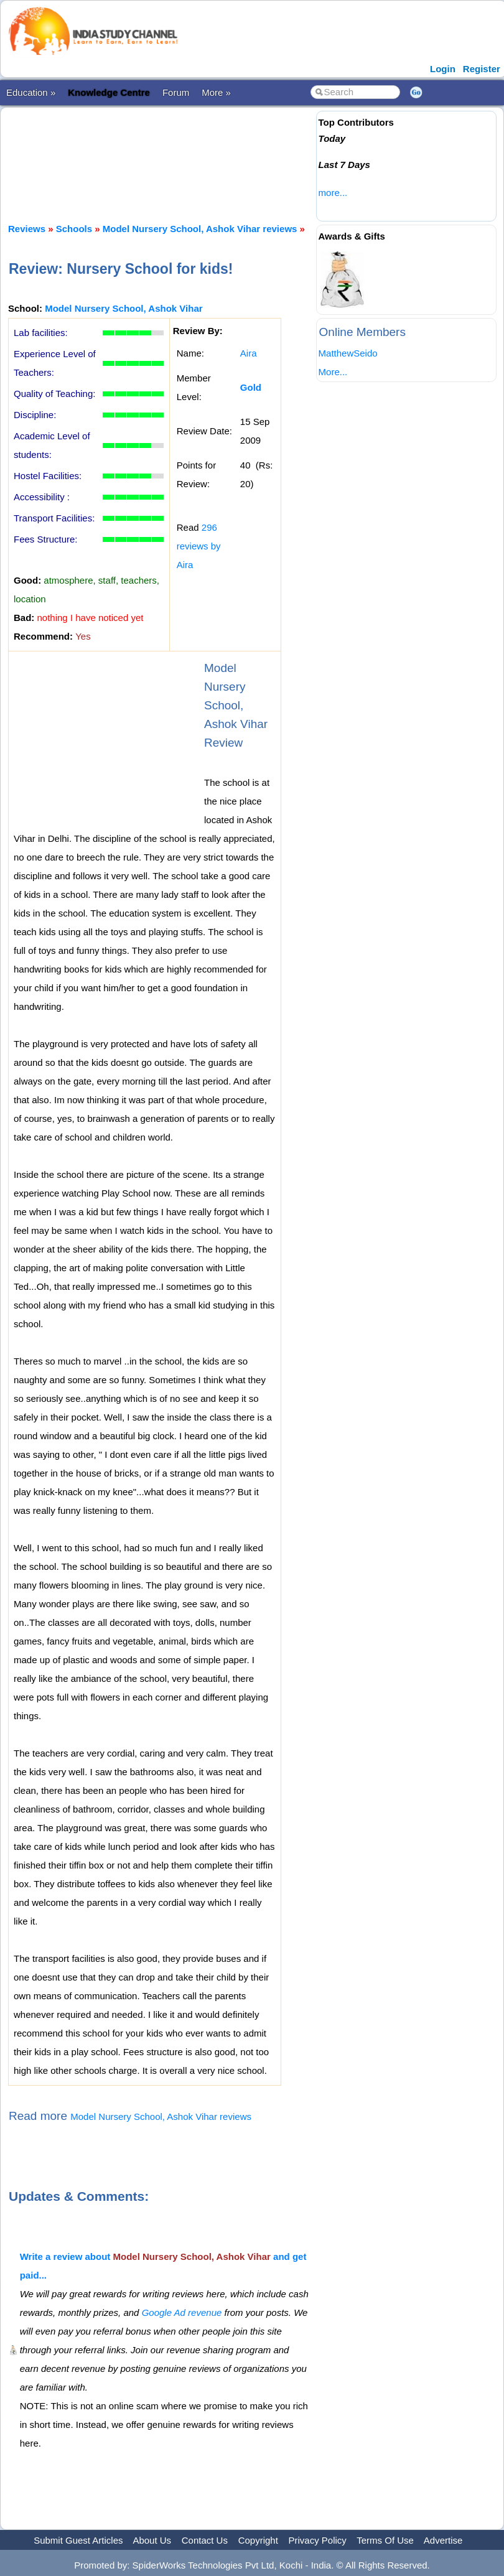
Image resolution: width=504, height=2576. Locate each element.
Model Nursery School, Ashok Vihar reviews (200, 228)
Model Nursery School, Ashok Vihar (123, 308)
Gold (250, 387)
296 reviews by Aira (199, 546)
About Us (152, 2540)
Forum (175, 92)
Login (442, 68)
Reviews (26, 228)
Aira (248, 353)
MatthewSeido (348, 353)
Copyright (258, 2540)
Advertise (443, 2540)
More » (216, 92)
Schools (74, 228)
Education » (30, 92)
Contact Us (205, 2540)
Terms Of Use (385, 2540)
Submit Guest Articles (78, 2540)
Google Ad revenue (182, 2312)
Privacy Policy (318, 2540)
